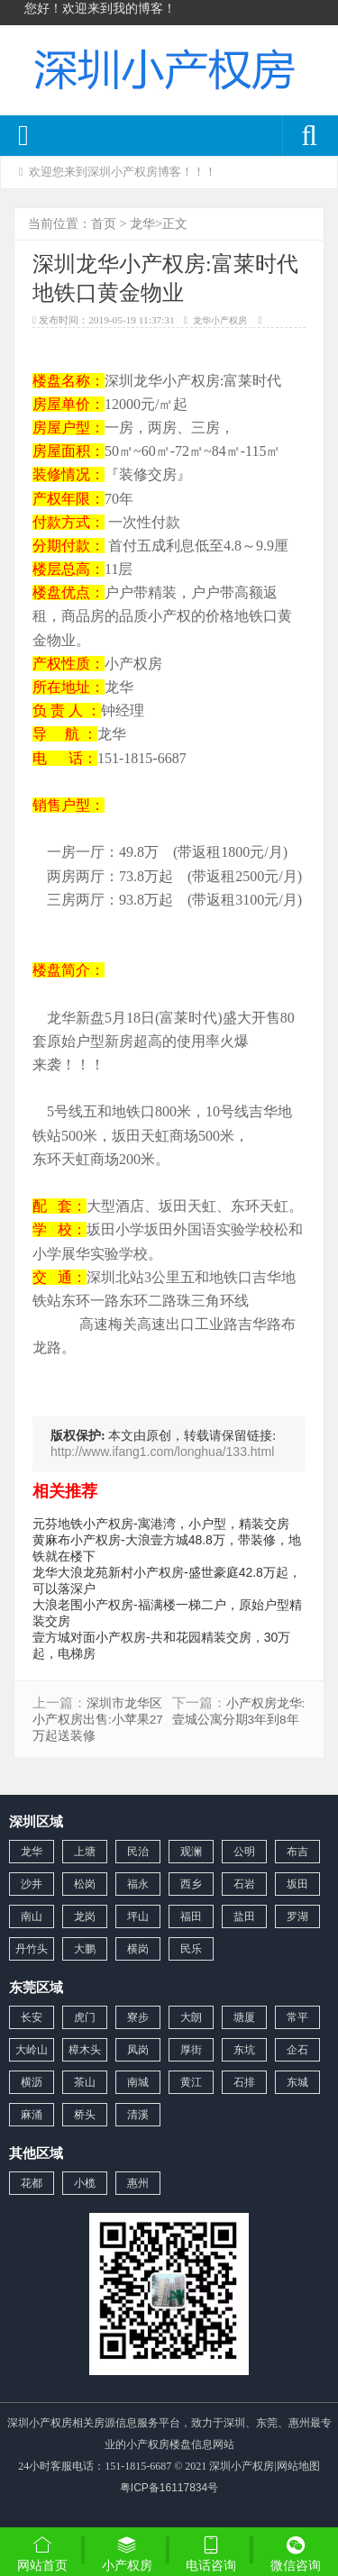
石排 (244, 2082)
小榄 (85, 2183)
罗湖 (297, 1916)
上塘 (85, 1851)
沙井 (31, 1884)
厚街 (191, 2050)
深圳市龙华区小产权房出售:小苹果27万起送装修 (97, 1720)
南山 (31, 1916)
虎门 (85, 2017)
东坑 (244, 2050)
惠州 (138, 2183)
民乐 (191, 1949)
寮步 (138, 2017)
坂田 (297, 1884)
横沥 (31, 2082)
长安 (31, 2017)
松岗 (85, 1884)
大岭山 (31, 2050)
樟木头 (85, 2050)
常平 (297, 2017)
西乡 (191, 1884)
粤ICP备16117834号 (169, 2487)
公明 (244, 1851)
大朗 (191, 2017)
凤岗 (138, 2050)
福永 (138, 1884)
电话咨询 (211, 2553)
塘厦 (244, 2017)
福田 (191, 1916)
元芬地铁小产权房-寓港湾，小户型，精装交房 (160, 1523)
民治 (138, 1851)
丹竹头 (31, 1949)
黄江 (191, 2082)
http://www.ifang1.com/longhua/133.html (162, 1451)
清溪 (138, 2114)
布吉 (297, 1851)
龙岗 (85, 1916)
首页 (103, 223)
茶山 (85, 2082)
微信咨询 (295, 2555)
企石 (297, 2050)
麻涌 (31, 2114)
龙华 (142, 223)
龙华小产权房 (220, 320)
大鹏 (85, 1949)
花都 (31, 2183)
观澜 (191, 1851)
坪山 (138, 1916)
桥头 (85, 2114)
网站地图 (298, 2466)
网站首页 (42, 2553)
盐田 (244, 1916)
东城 (297, 2082)
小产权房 (127, 2553)
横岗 (138, 1949)
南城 (138, 2082)
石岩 (244, 1884)
